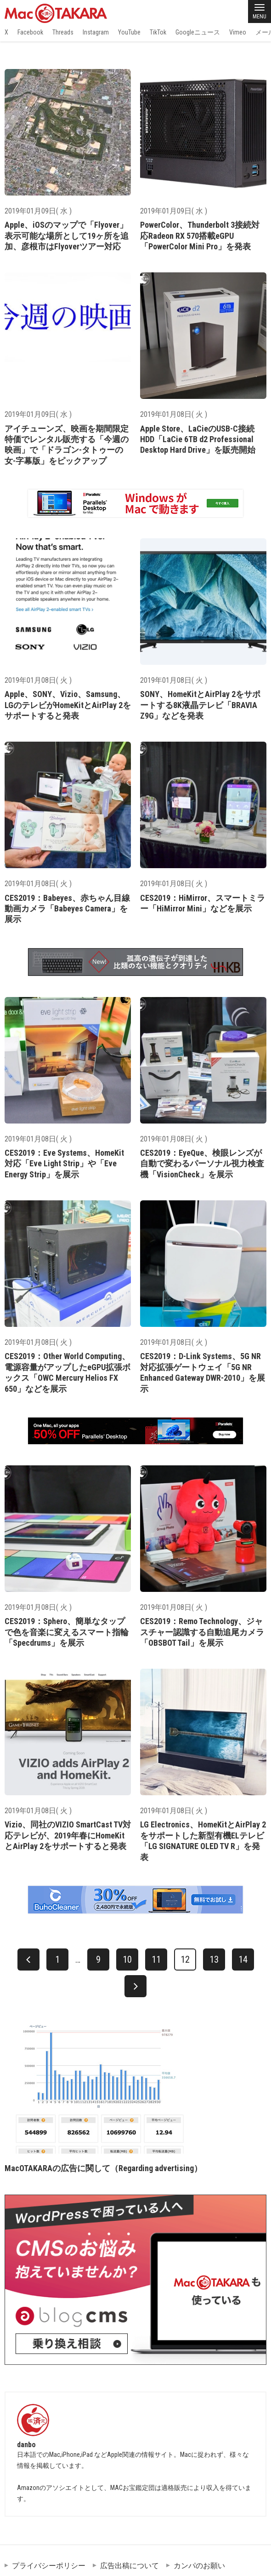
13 (214, 1959)
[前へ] (28, 1959)
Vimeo (237, 32)
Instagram (96, 32)
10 (127, 1959)
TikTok (158, 32)
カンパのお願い (199, 2565)
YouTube (129, 32)
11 (156, 1959)
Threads (62, 32)
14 (243, 1959)
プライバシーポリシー (48, 2565)
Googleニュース (197, 32)
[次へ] (135, 1986)
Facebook (30, 32)
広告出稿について (129, 2565)
